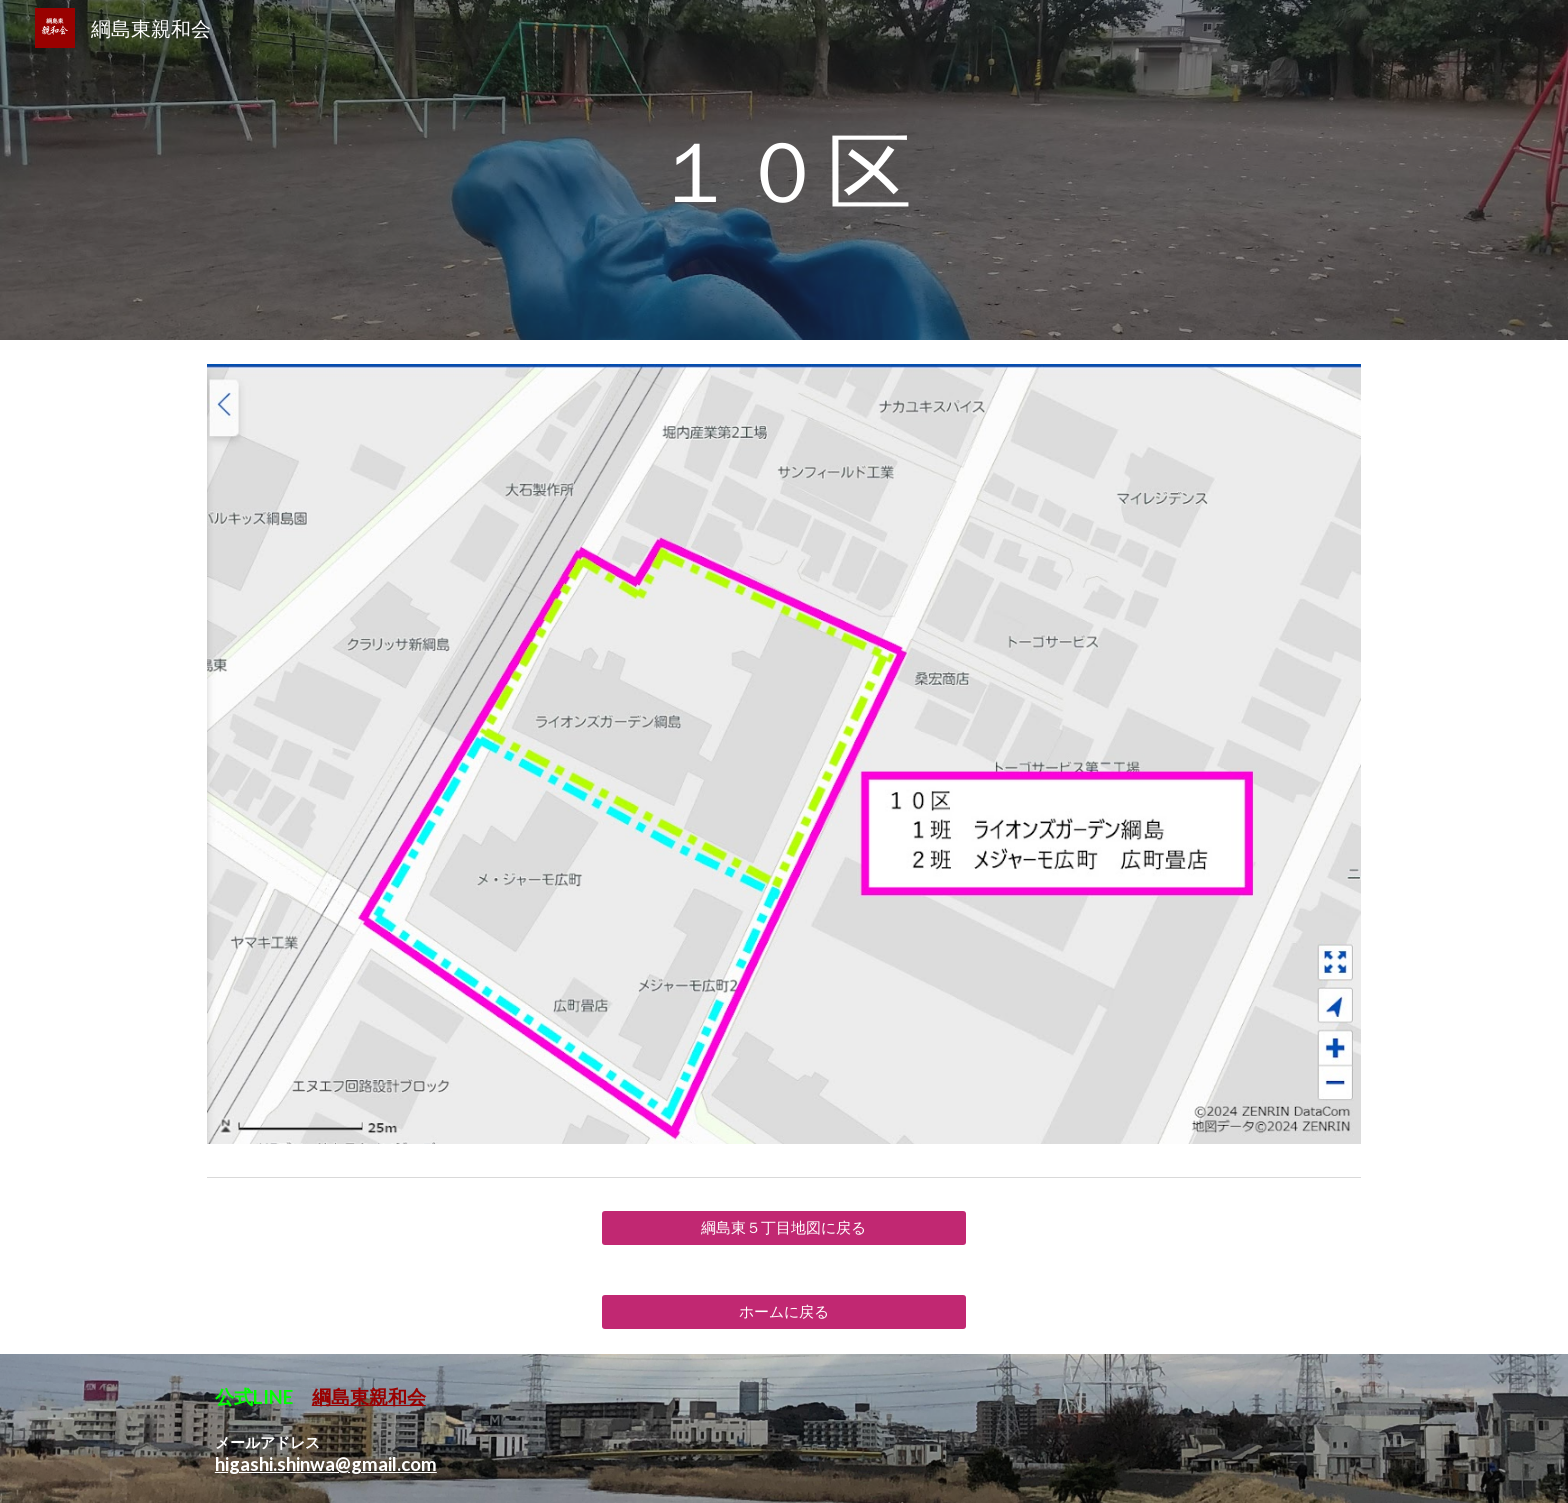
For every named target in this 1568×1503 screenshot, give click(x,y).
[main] (784, 169)
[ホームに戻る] (783, 1312)
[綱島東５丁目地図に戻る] (783, 1228)
